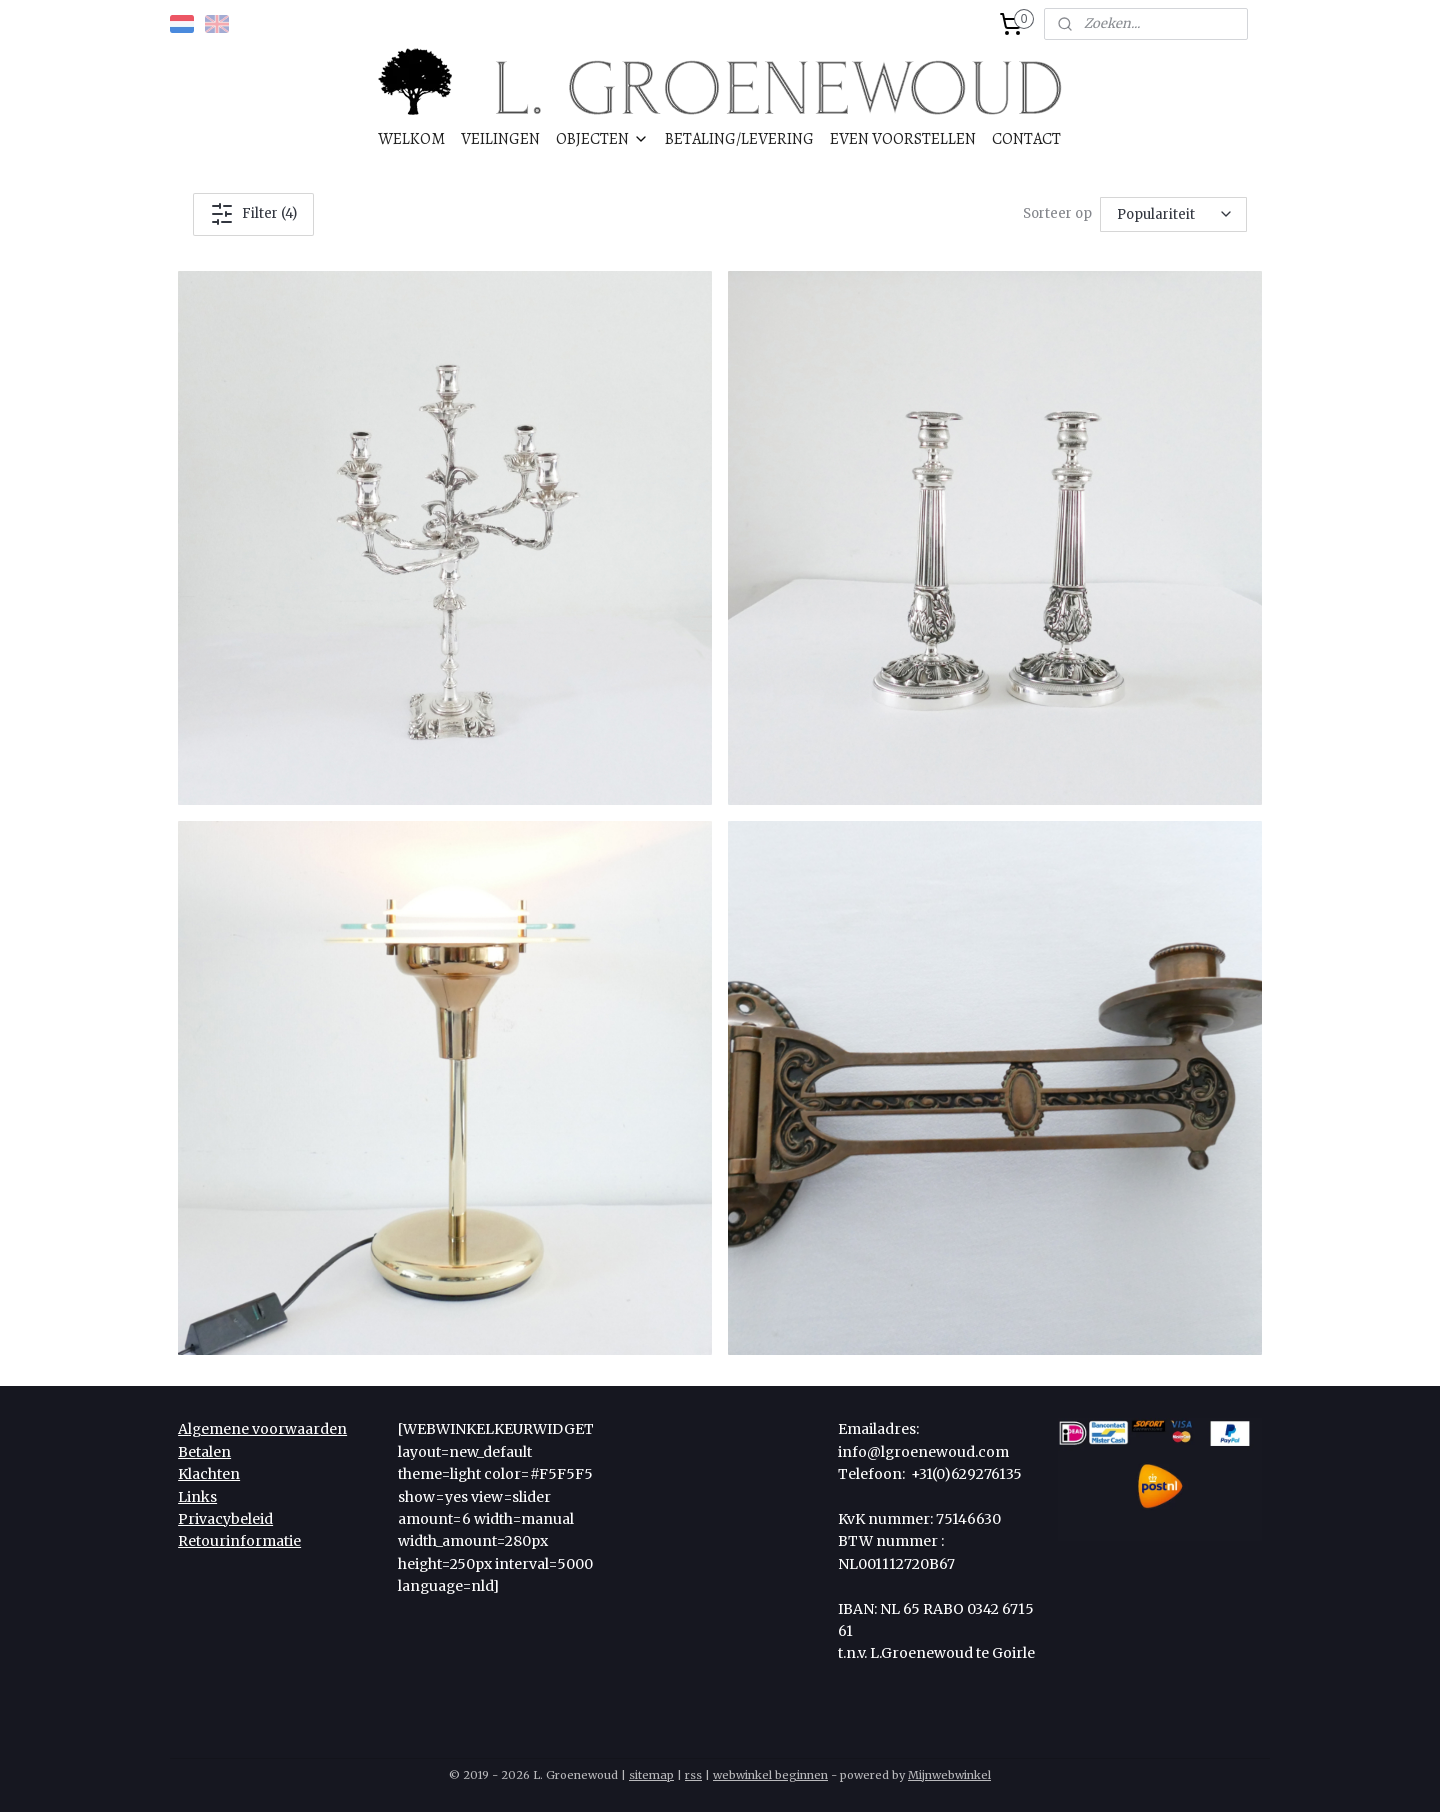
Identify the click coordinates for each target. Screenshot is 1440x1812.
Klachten (209, 1474)
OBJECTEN (602, 138)
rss (693, 1775)
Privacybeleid (225, 1519)
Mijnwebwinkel (949, 1775)
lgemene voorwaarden (267, 1429)
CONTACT (1026, 138)
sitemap (651, 1775)
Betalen (204, 1452)
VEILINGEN (500, 138)
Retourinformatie (239, 1541)
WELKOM (411, 138)
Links (197, 1497)
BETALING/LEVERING (739, 138)
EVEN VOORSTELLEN (903, 138)
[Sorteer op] (1173, 214)
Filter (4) (253, 214)
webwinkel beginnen (770, 1775)
